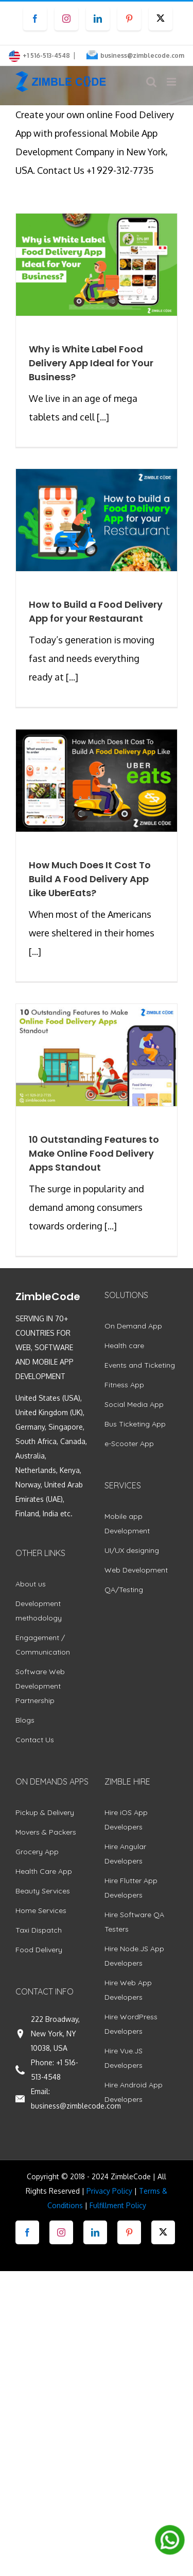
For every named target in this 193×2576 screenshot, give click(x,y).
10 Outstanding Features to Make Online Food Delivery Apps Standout (94, 1153)
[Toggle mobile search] (151, 81)
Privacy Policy (109, 2190)
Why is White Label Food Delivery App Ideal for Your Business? (91, 363)
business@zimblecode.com (142, 55)
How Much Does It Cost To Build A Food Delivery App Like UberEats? (90, 878)
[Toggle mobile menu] (172, 81)
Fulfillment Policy (118, 2205)
